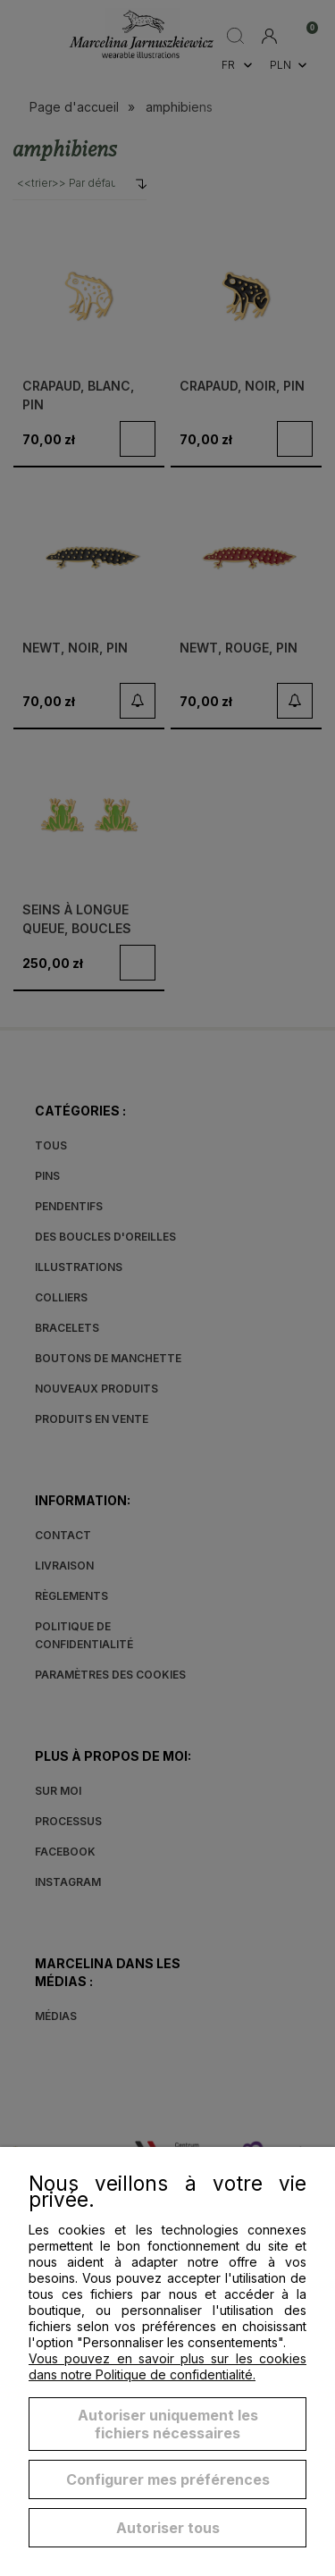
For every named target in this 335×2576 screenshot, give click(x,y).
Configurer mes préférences (168, 2479)
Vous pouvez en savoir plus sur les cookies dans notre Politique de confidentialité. (167, 2366)
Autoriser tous (168, 2528)
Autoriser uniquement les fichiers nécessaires (168, 2424)
